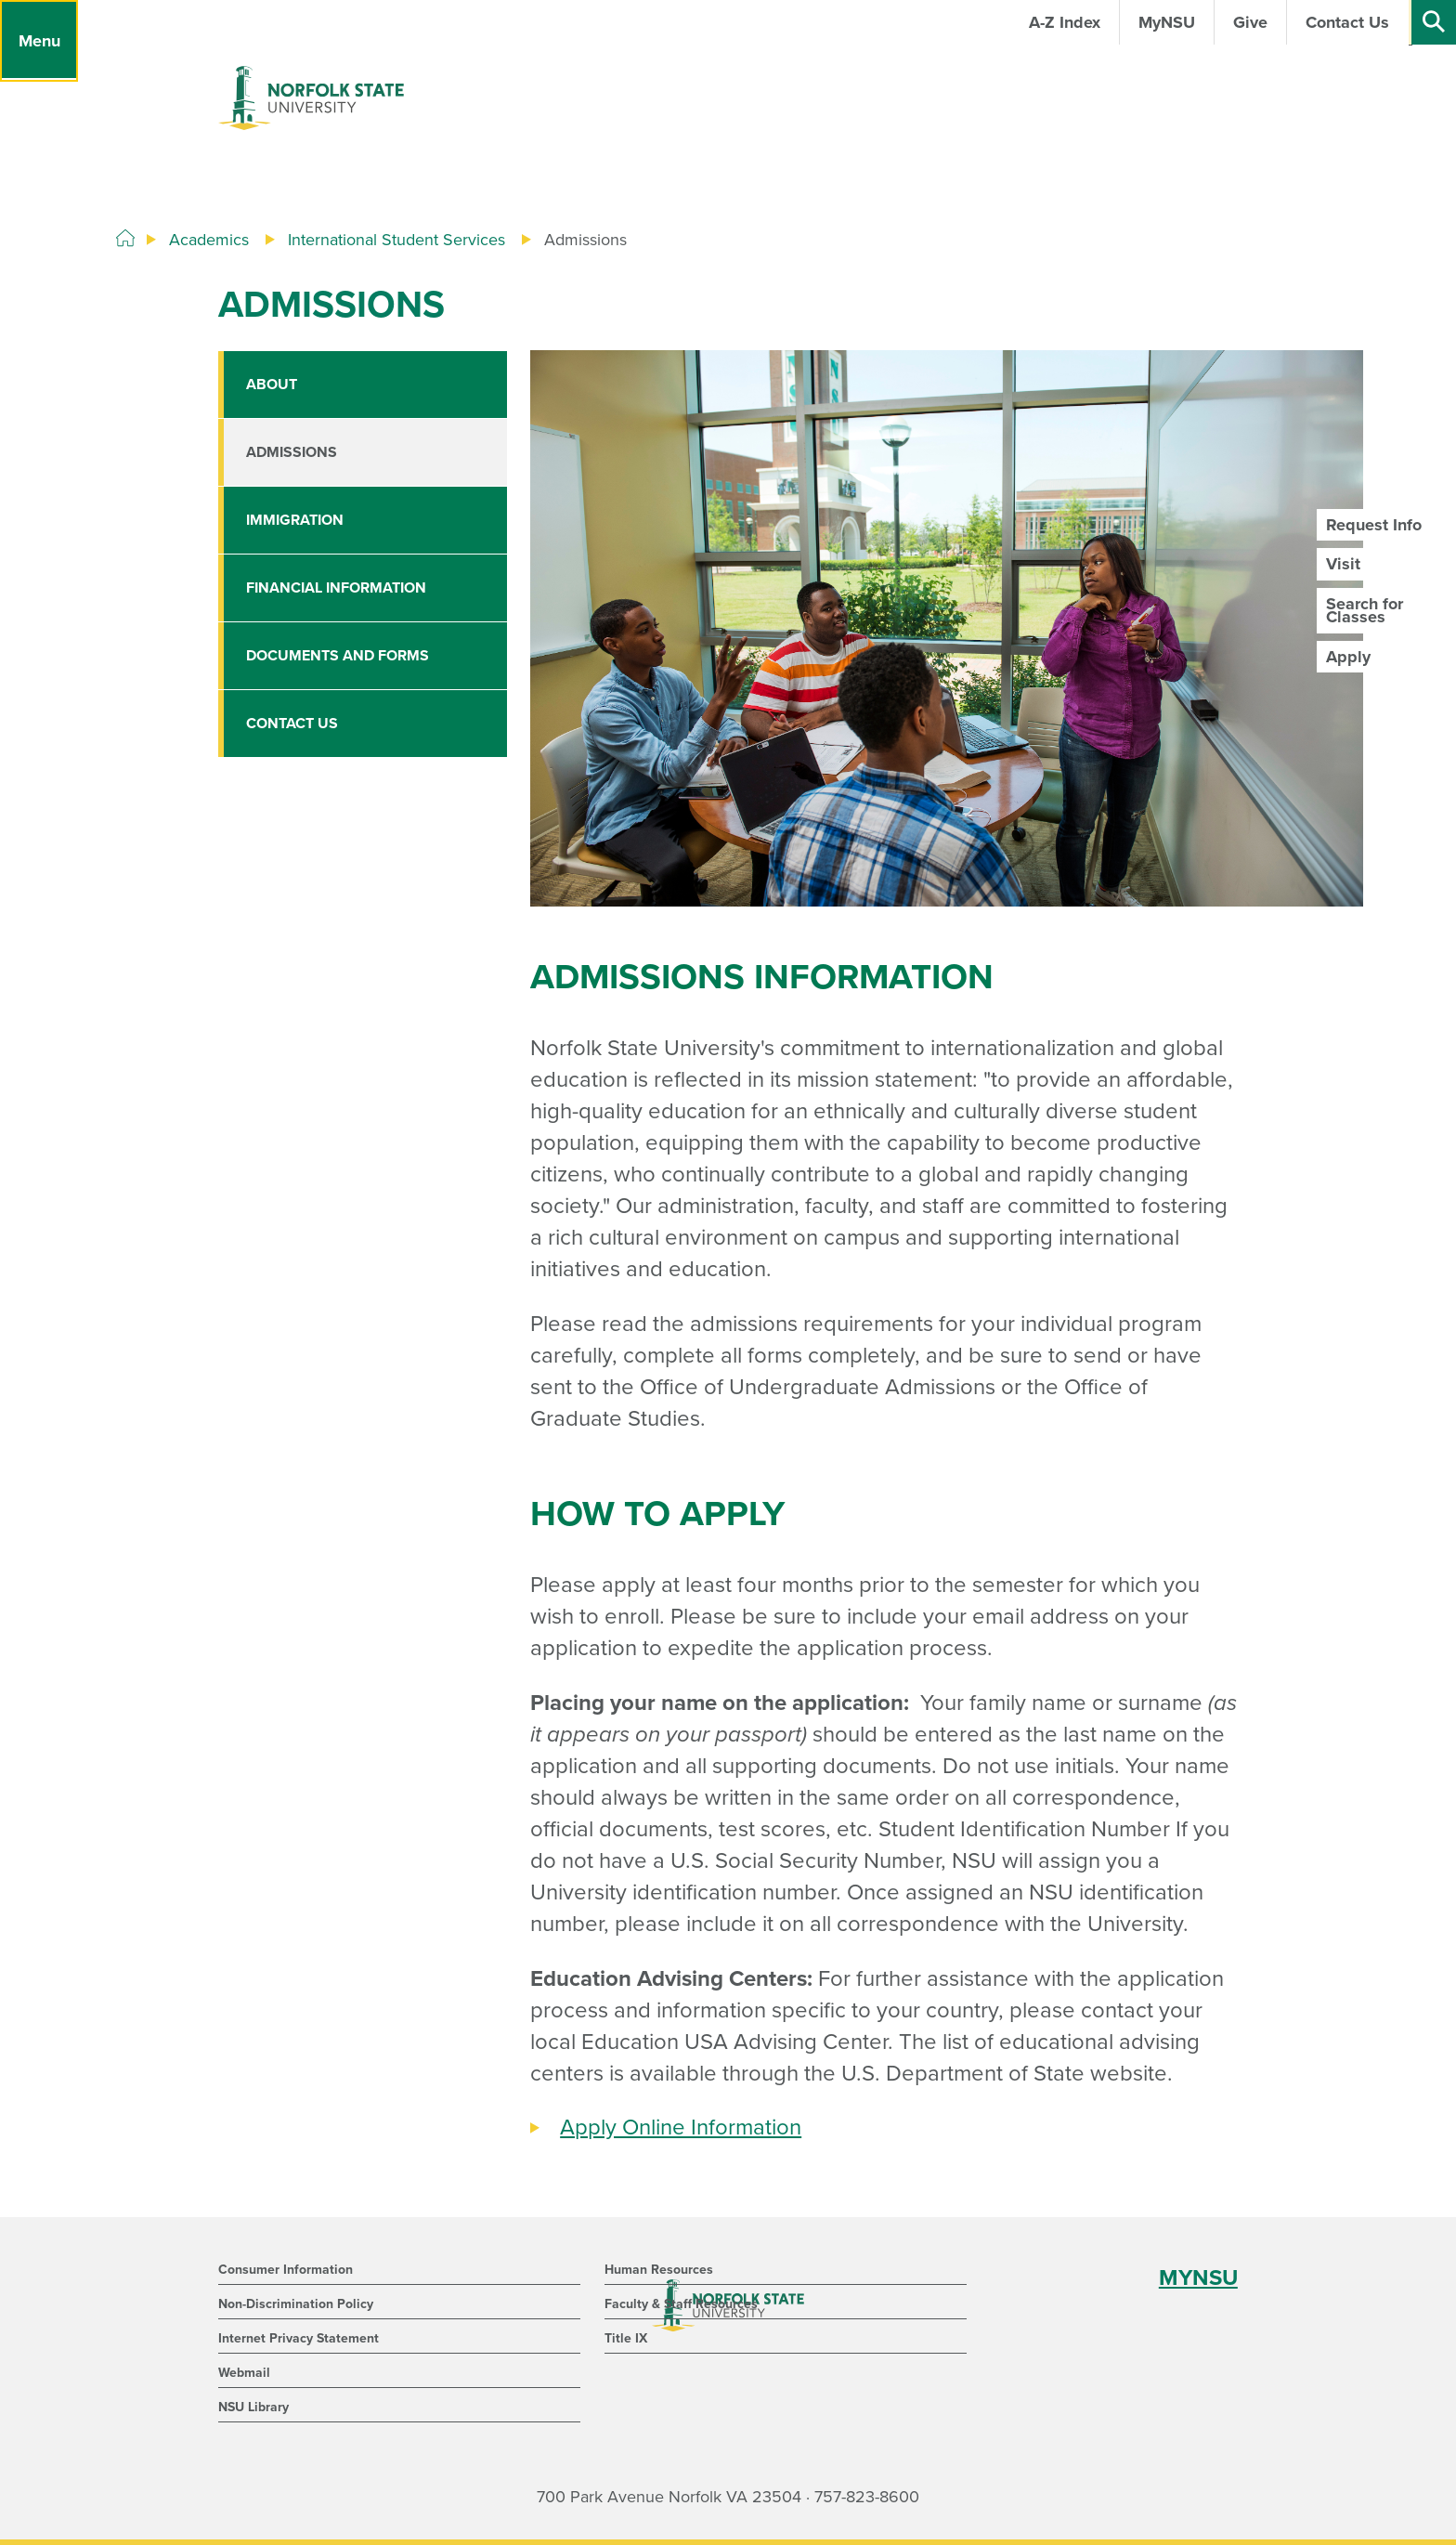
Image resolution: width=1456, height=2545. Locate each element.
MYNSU (1198, 2277)
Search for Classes (1364, 610)
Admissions (291, 452)
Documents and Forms (337, 655)
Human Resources (658, 2269)
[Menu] (39, 41)
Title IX (625, 2338)
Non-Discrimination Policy (295, 2304)
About (271, 384)
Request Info (1374, 525)
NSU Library (253, 2407)
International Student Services (396, 239)
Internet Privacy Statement (298, 2338)
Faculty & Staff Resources (681, 2304)
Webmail (244, 2373)
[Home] (125, 238)
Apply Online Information (680, 2127)
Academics (209, 239)
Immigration (295, 520)
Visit (1343, 564)
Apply (1348, 656)
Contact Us (292, 723)
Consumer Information (285, 2269)
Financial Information (336, 588)
